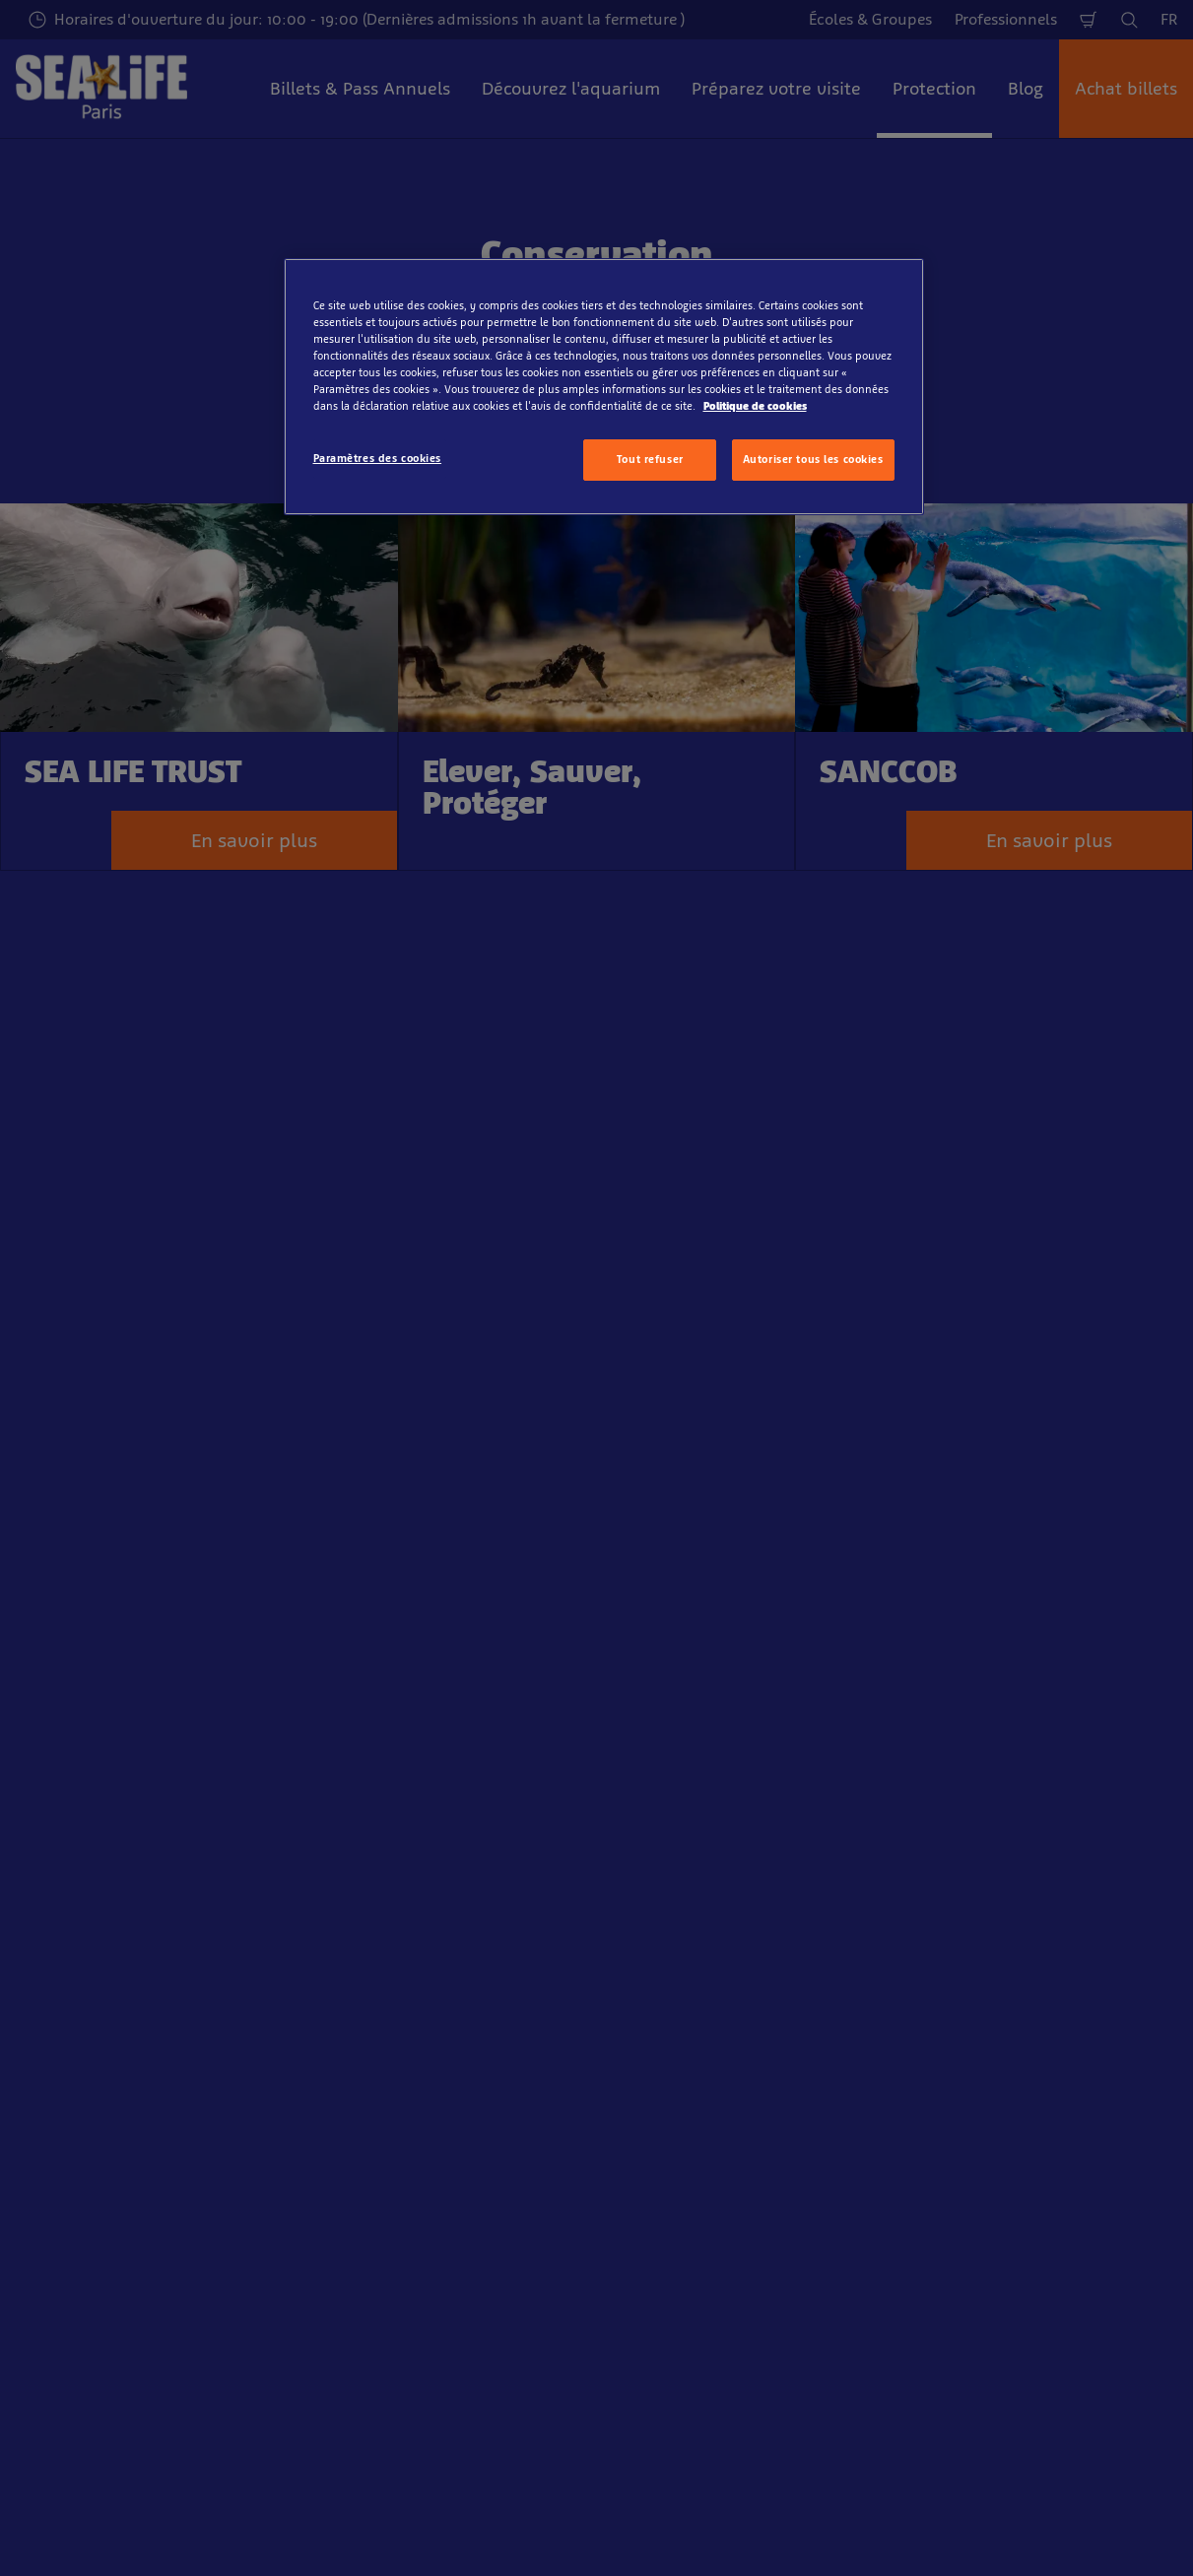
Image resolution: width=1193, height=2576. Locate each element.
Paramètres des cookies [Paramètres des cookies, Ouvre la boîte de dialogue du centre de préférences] (377, 458)
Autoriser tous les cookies (813, 459)
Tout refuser (650, 459)
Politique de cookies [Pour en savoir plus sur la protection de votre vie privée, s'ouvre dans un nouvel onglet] (755, 406)
